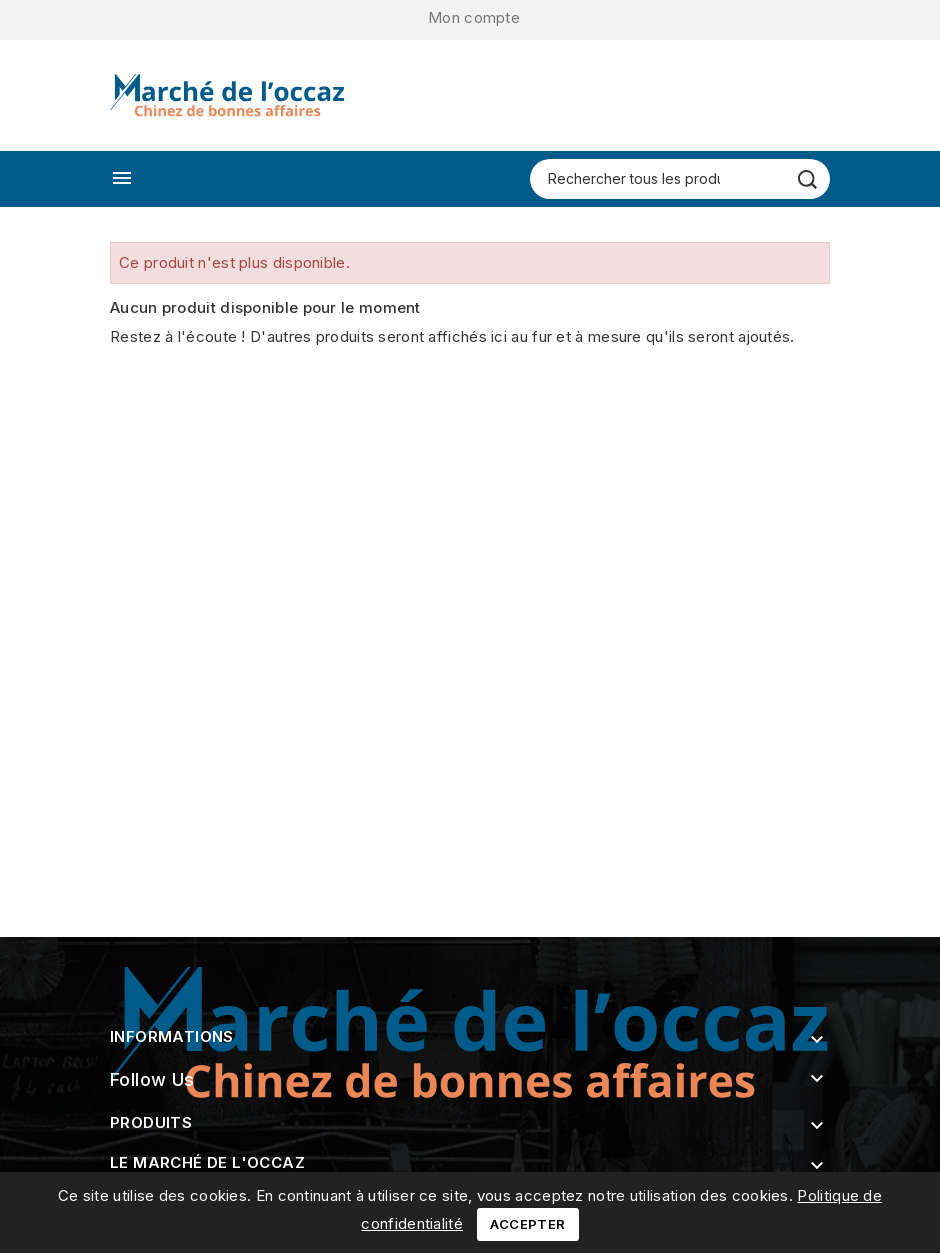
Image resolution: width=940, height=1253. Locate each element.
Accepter (527, 1224)
